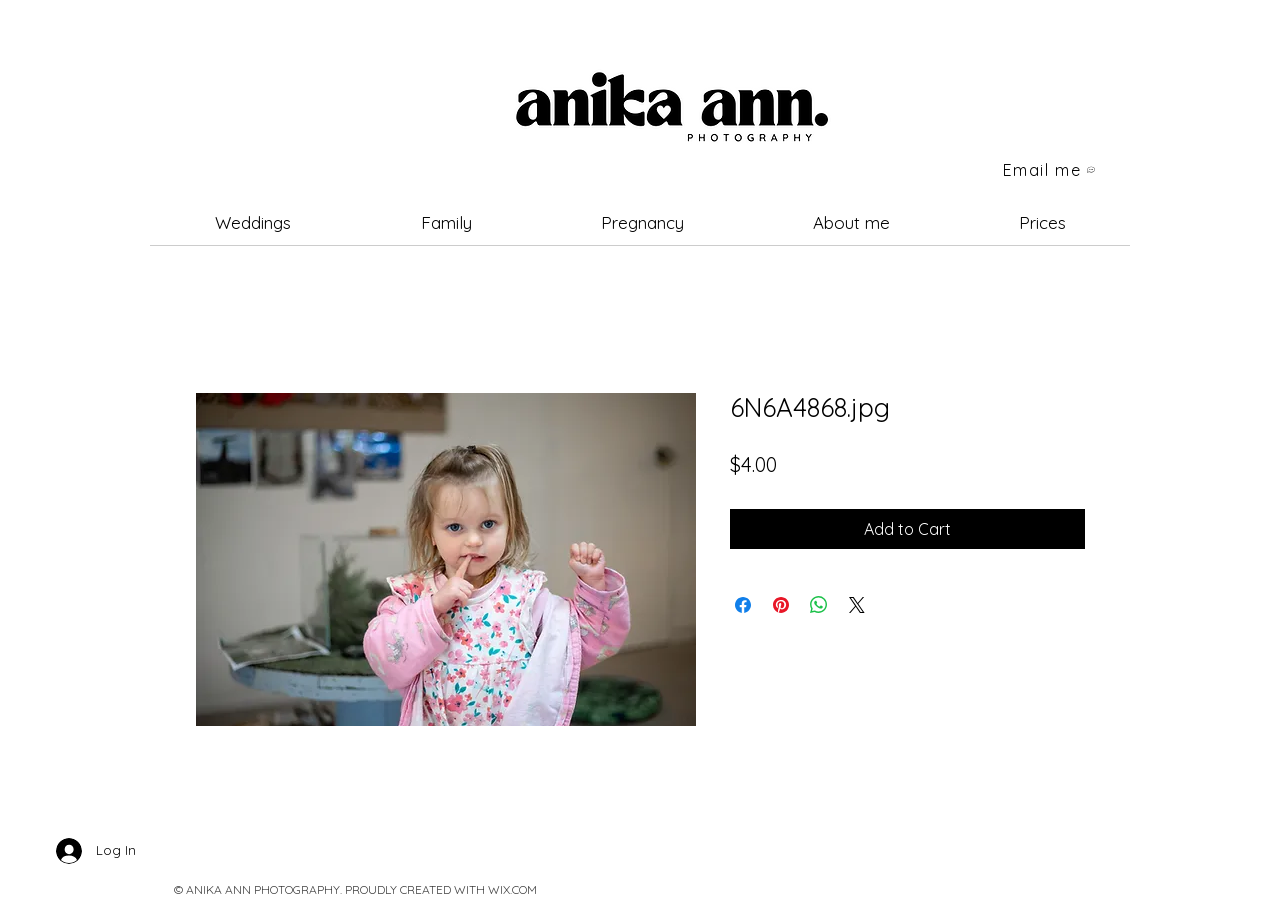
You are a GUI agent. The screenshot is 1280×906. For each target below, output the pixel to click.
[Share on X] (857, 605)
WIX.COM (512, 889)
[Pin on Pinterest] (781, 605)
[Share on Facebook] (743, 605)
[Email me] (1050, 170)
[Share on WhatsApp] (819, 605)
